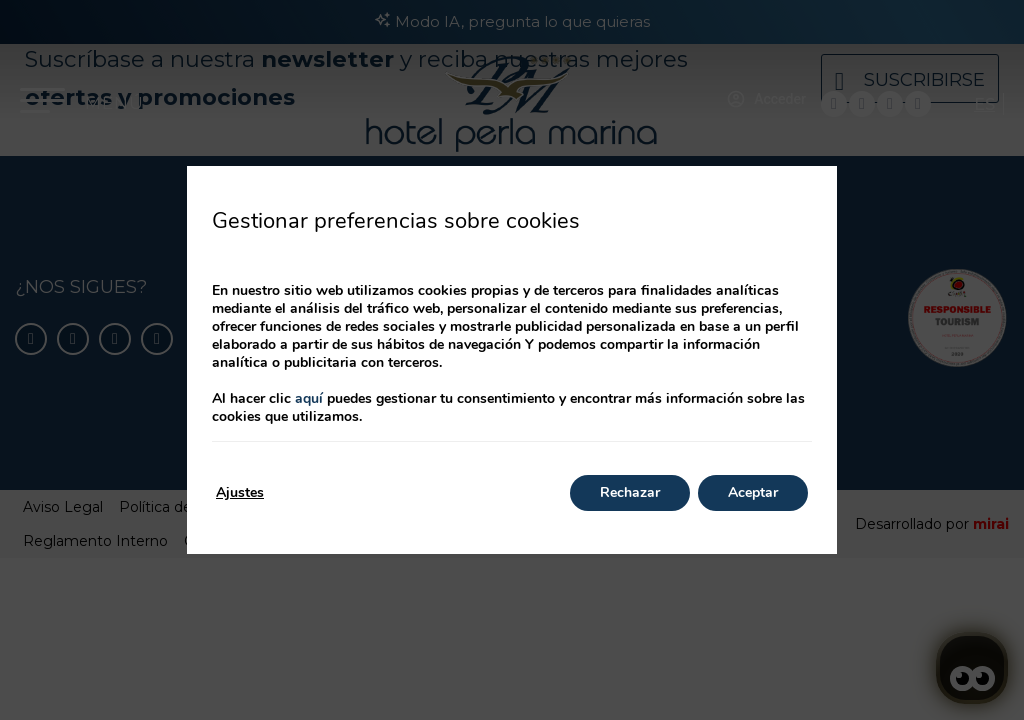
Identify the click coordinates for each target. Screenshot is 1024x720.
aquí (309, 398)
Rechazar (630, 492)
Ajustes (240, 492)
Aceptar (753, 492)
